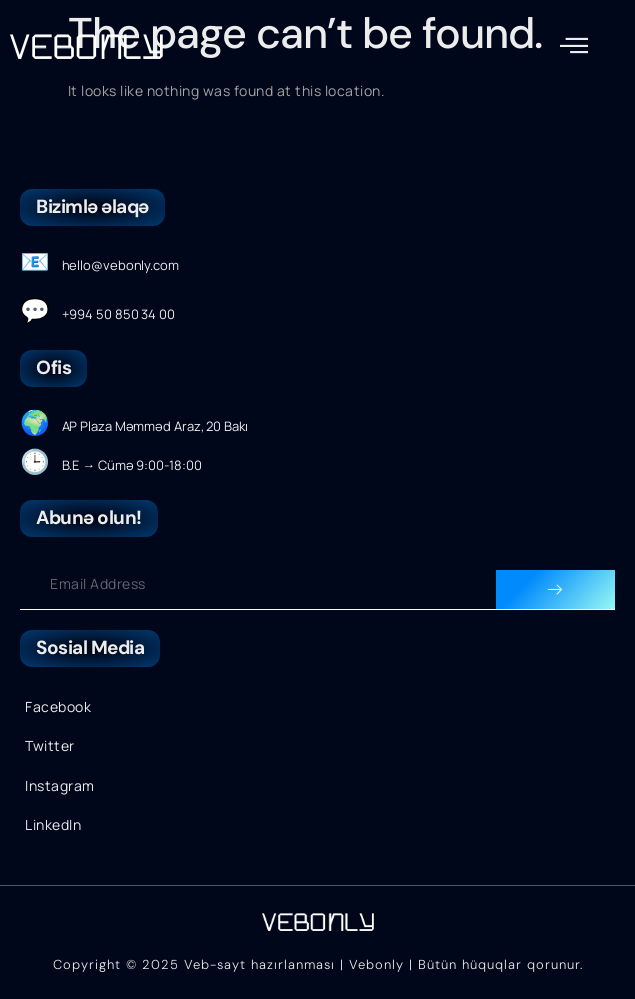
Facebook (58, 706)
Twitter (50, 745)
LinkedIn (53, 824)
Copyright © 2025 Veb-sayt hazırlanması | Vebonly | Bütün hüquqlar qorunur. (318, 964)
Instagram (60, 785)
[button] (574, 45)
